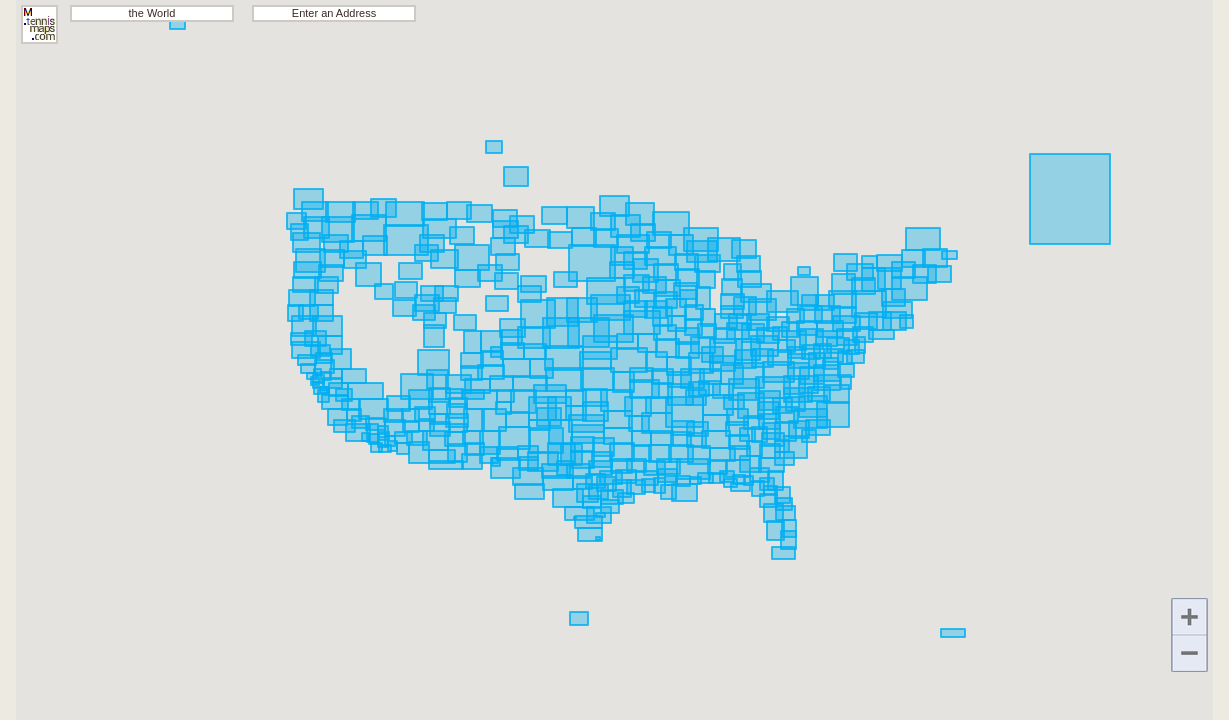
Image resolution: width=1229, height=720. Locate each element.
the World (152, 13)
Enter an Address (334, 13)
